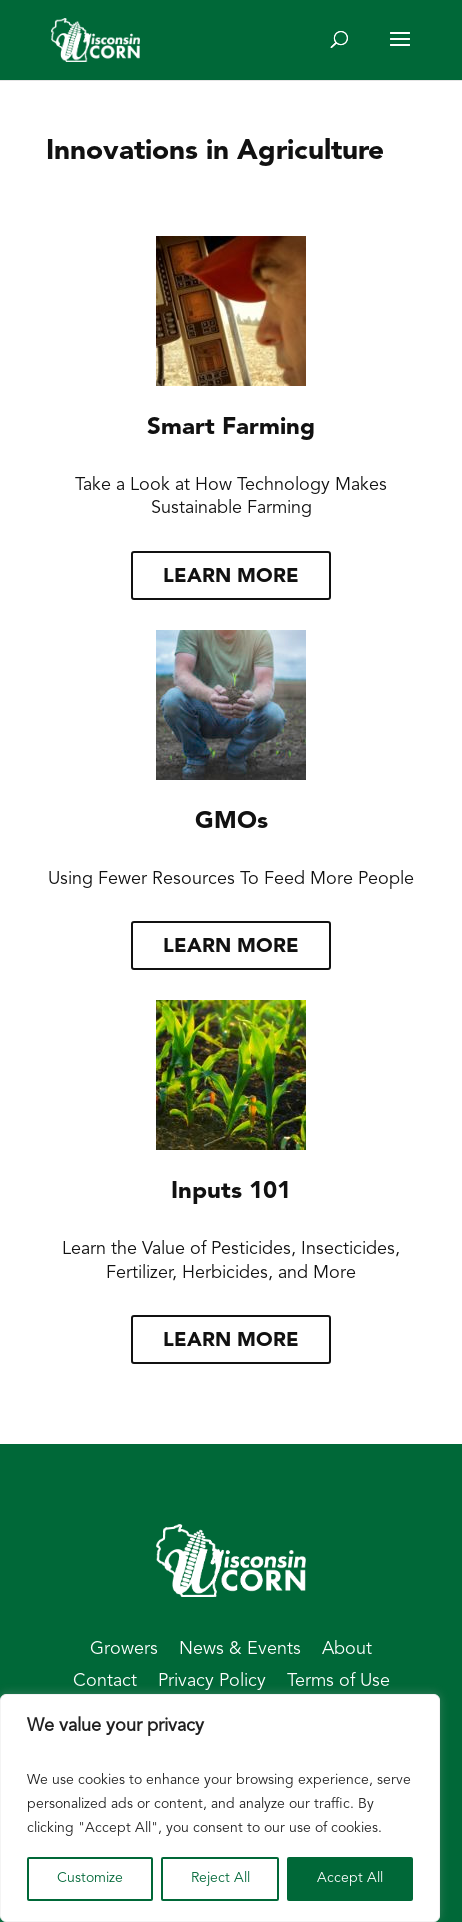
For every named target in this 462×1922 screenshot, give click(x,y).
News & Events (240, 1649)
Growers (124, 1649)
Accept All (350, 1878)
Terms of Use (338, 1681)
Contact (105, 1681)
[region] (220, 1808)
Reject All (220, 1878)
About (347, 1649)
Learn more (231, 577)
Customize (90, 1878)
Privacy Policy (212, 1681)
